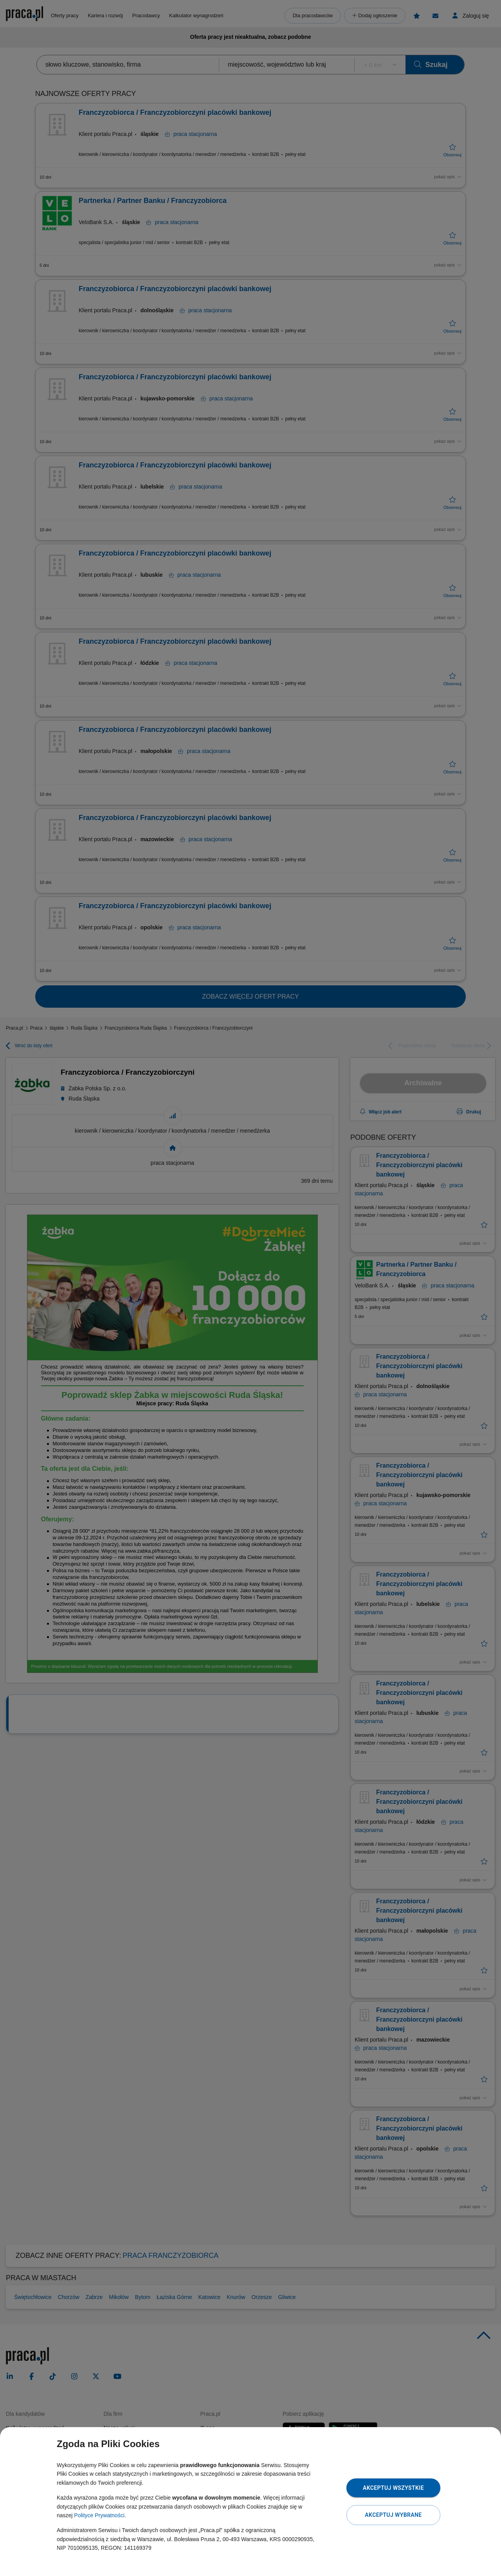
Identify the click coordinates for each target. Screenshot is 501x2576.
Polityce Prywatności (99, 2515)
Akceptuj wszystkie (393, 2488)
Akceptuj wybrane (393, 2515)
